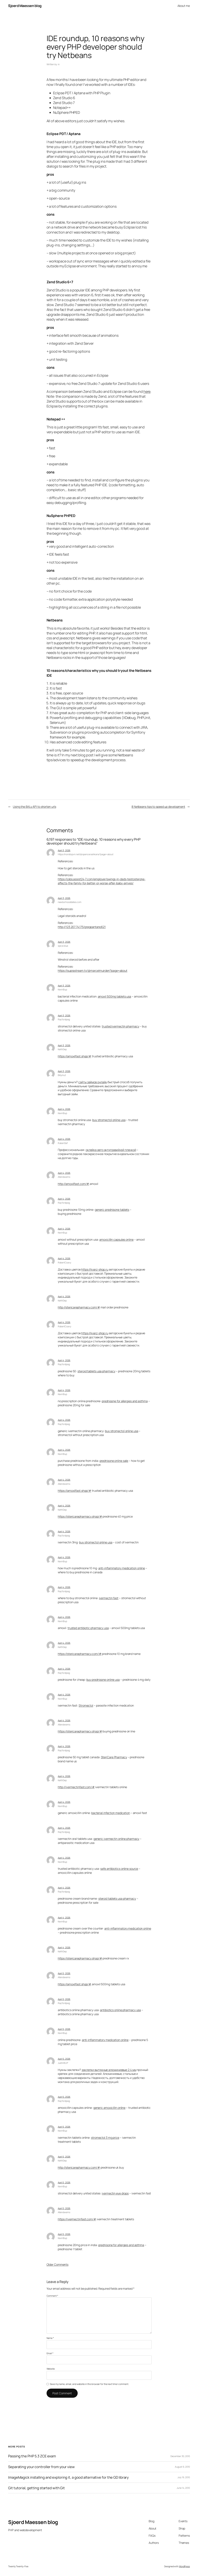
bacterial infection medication (110, 1813)
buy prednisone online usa (103, 1680)
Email (50, 2353)
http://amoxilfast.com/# (73, 1184)
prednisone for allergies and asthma (125, 1401)
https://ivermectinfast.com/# (77, 2219)
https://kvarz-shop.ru (94, 1269)
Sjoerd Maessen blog (25, 5)
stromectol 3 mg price (105, 2137)
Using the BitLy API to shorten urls (34, 807)
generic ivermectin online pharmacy (116, 1839)
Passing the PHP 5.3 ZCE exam (32, 2456)
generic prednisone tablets (112, 1210)
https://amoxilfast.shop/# (74, 1056)
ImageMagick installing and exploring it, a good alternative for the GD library (68, 2477)
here (147, 391)
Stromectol (86, 1705)
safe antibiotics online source (119, 1869)
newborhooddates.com (69, 902)
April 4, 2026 (64, 1109)
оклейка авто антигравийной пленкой (111, 1150)
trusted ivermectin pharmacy (120, 1026)
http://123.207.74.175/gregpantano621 (82, 927)
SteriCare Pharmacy (114, 1757)
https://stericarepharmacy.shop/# (80, 1516)
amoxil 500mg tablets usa (114, 996)
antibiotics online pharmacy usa (120, 2010)
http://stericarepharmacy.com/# (79, 1307)
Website (51, 2368)
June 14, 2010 (183, 2487)
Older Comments (58, 2264)
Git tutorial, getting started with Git (36, 2488)
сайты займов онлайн (92, 1082)
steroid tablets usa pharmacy (96, 1371)
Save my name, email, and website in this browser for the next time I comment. (89, 2384)
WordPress (184, 2566)
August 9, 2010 (182, 2466)
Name (50, 2338)
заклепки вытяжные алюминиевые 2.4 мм (109, 2070)
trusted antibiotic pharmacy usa (88, 1628)
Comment (52, 2295)
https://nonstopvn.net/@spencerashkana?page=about (85, 854)
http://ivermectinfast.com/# (76, 1787)
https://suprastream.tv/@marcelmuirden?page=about (92, 970)
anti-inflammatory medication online (121, 1568)
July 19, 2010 (183, 2477)
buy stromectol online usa (109, 1120)
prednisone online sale (114, 1461)
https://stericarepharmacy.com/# (79, 1654)
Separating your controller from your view (41, 2467)
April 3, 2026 (64, 850)
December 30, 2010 (180, 2456)
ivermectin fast (109, 1598)
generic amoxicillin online (109, 2108)
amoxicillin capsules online (116, 1239)
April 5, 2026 (64, 1973)
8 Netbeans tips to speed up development (158, 807)
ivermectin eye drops (115, 2193)
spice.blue (63, 945)
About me (183, 6)
